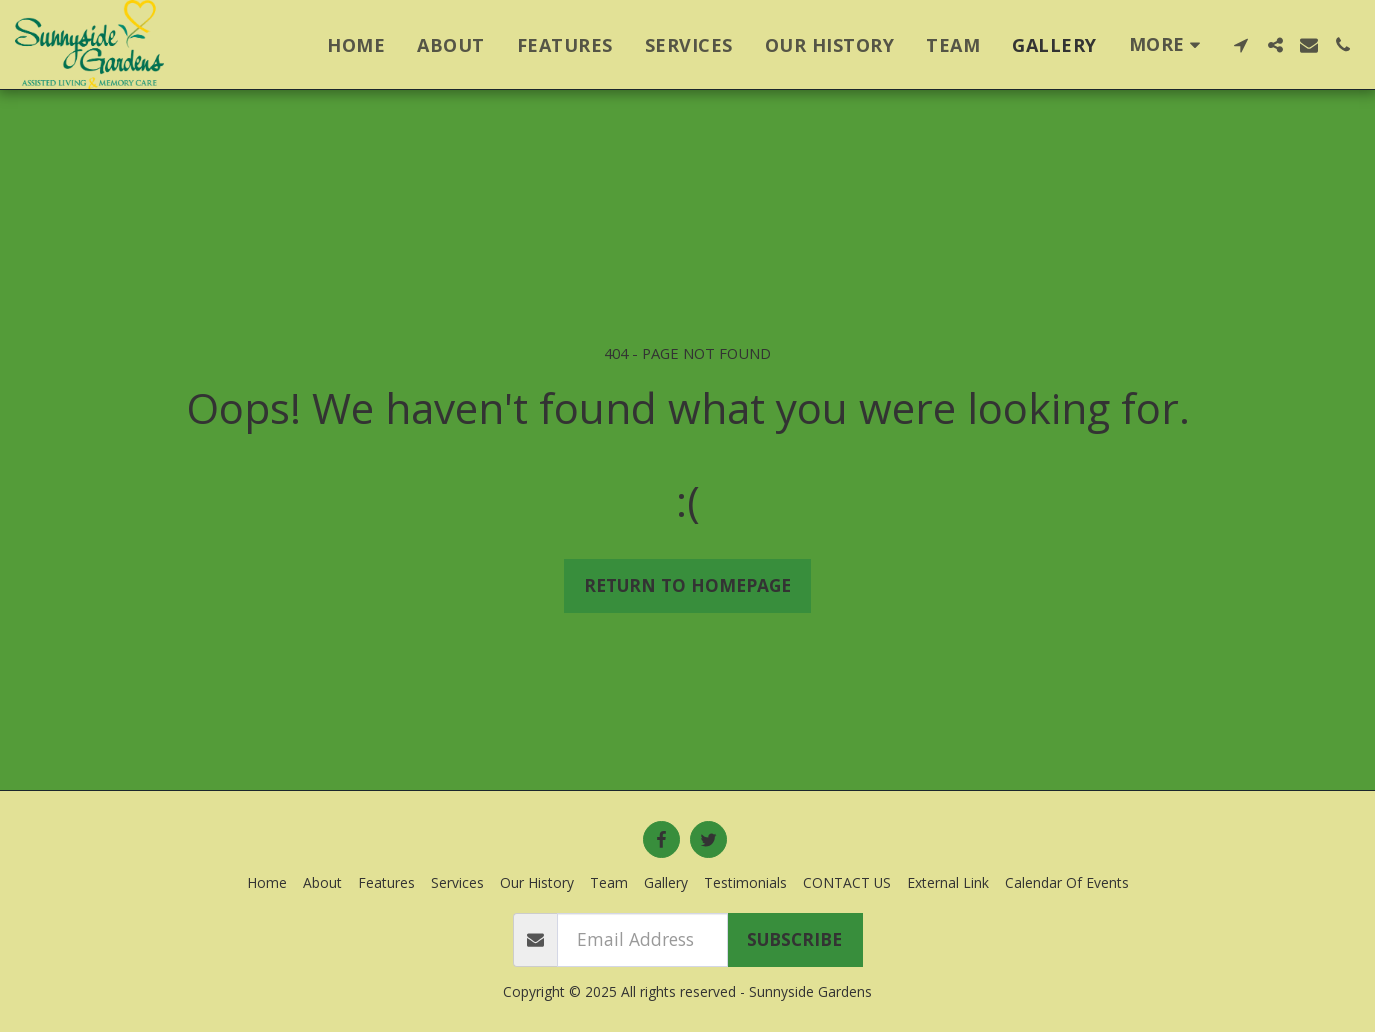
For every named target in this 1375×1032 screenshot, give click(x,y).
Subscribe (794, 939)
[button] (1241, 45)
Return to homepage (687, 585)
